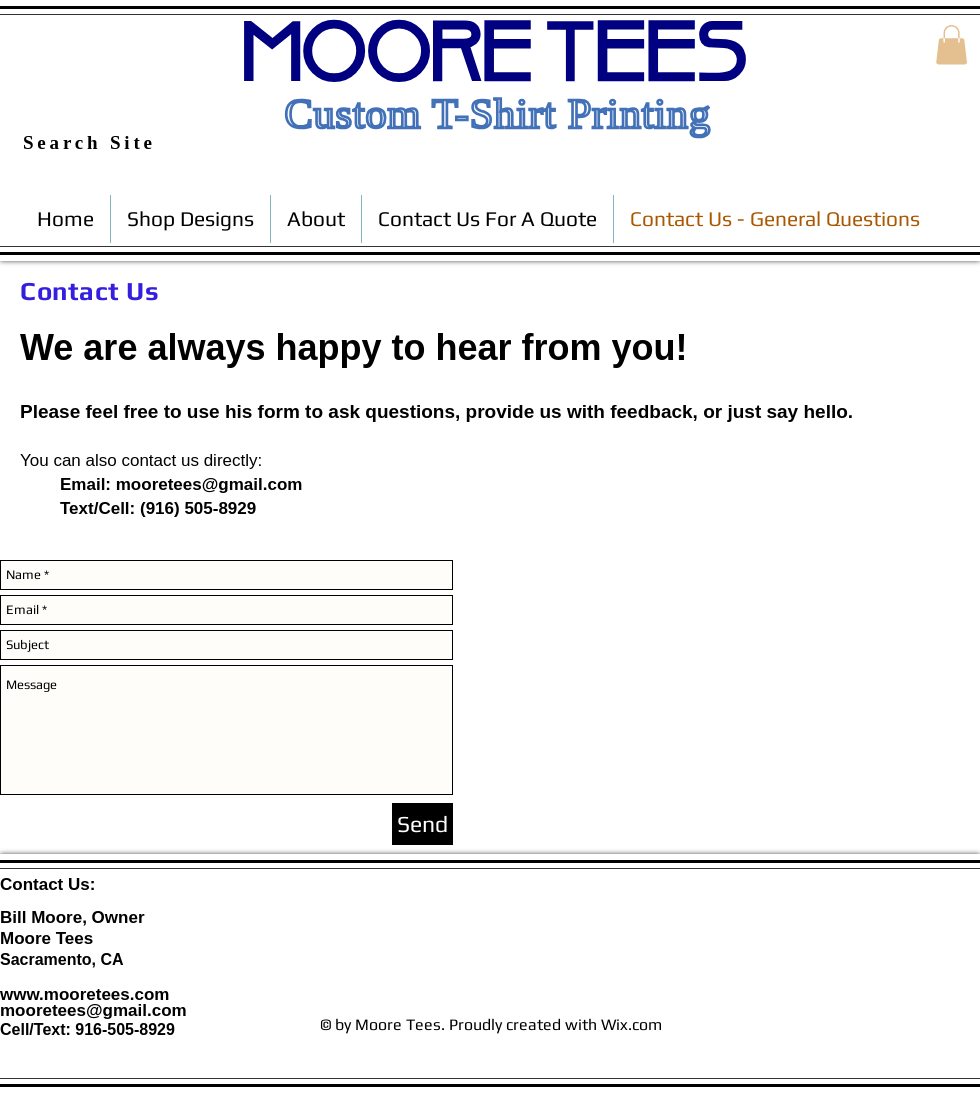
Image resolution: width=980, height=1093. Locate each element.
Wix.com (631, 1024)
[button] (951, 44)
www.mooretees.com (84, 994)
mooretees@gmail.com (209, 484)
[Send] (422, 824)
